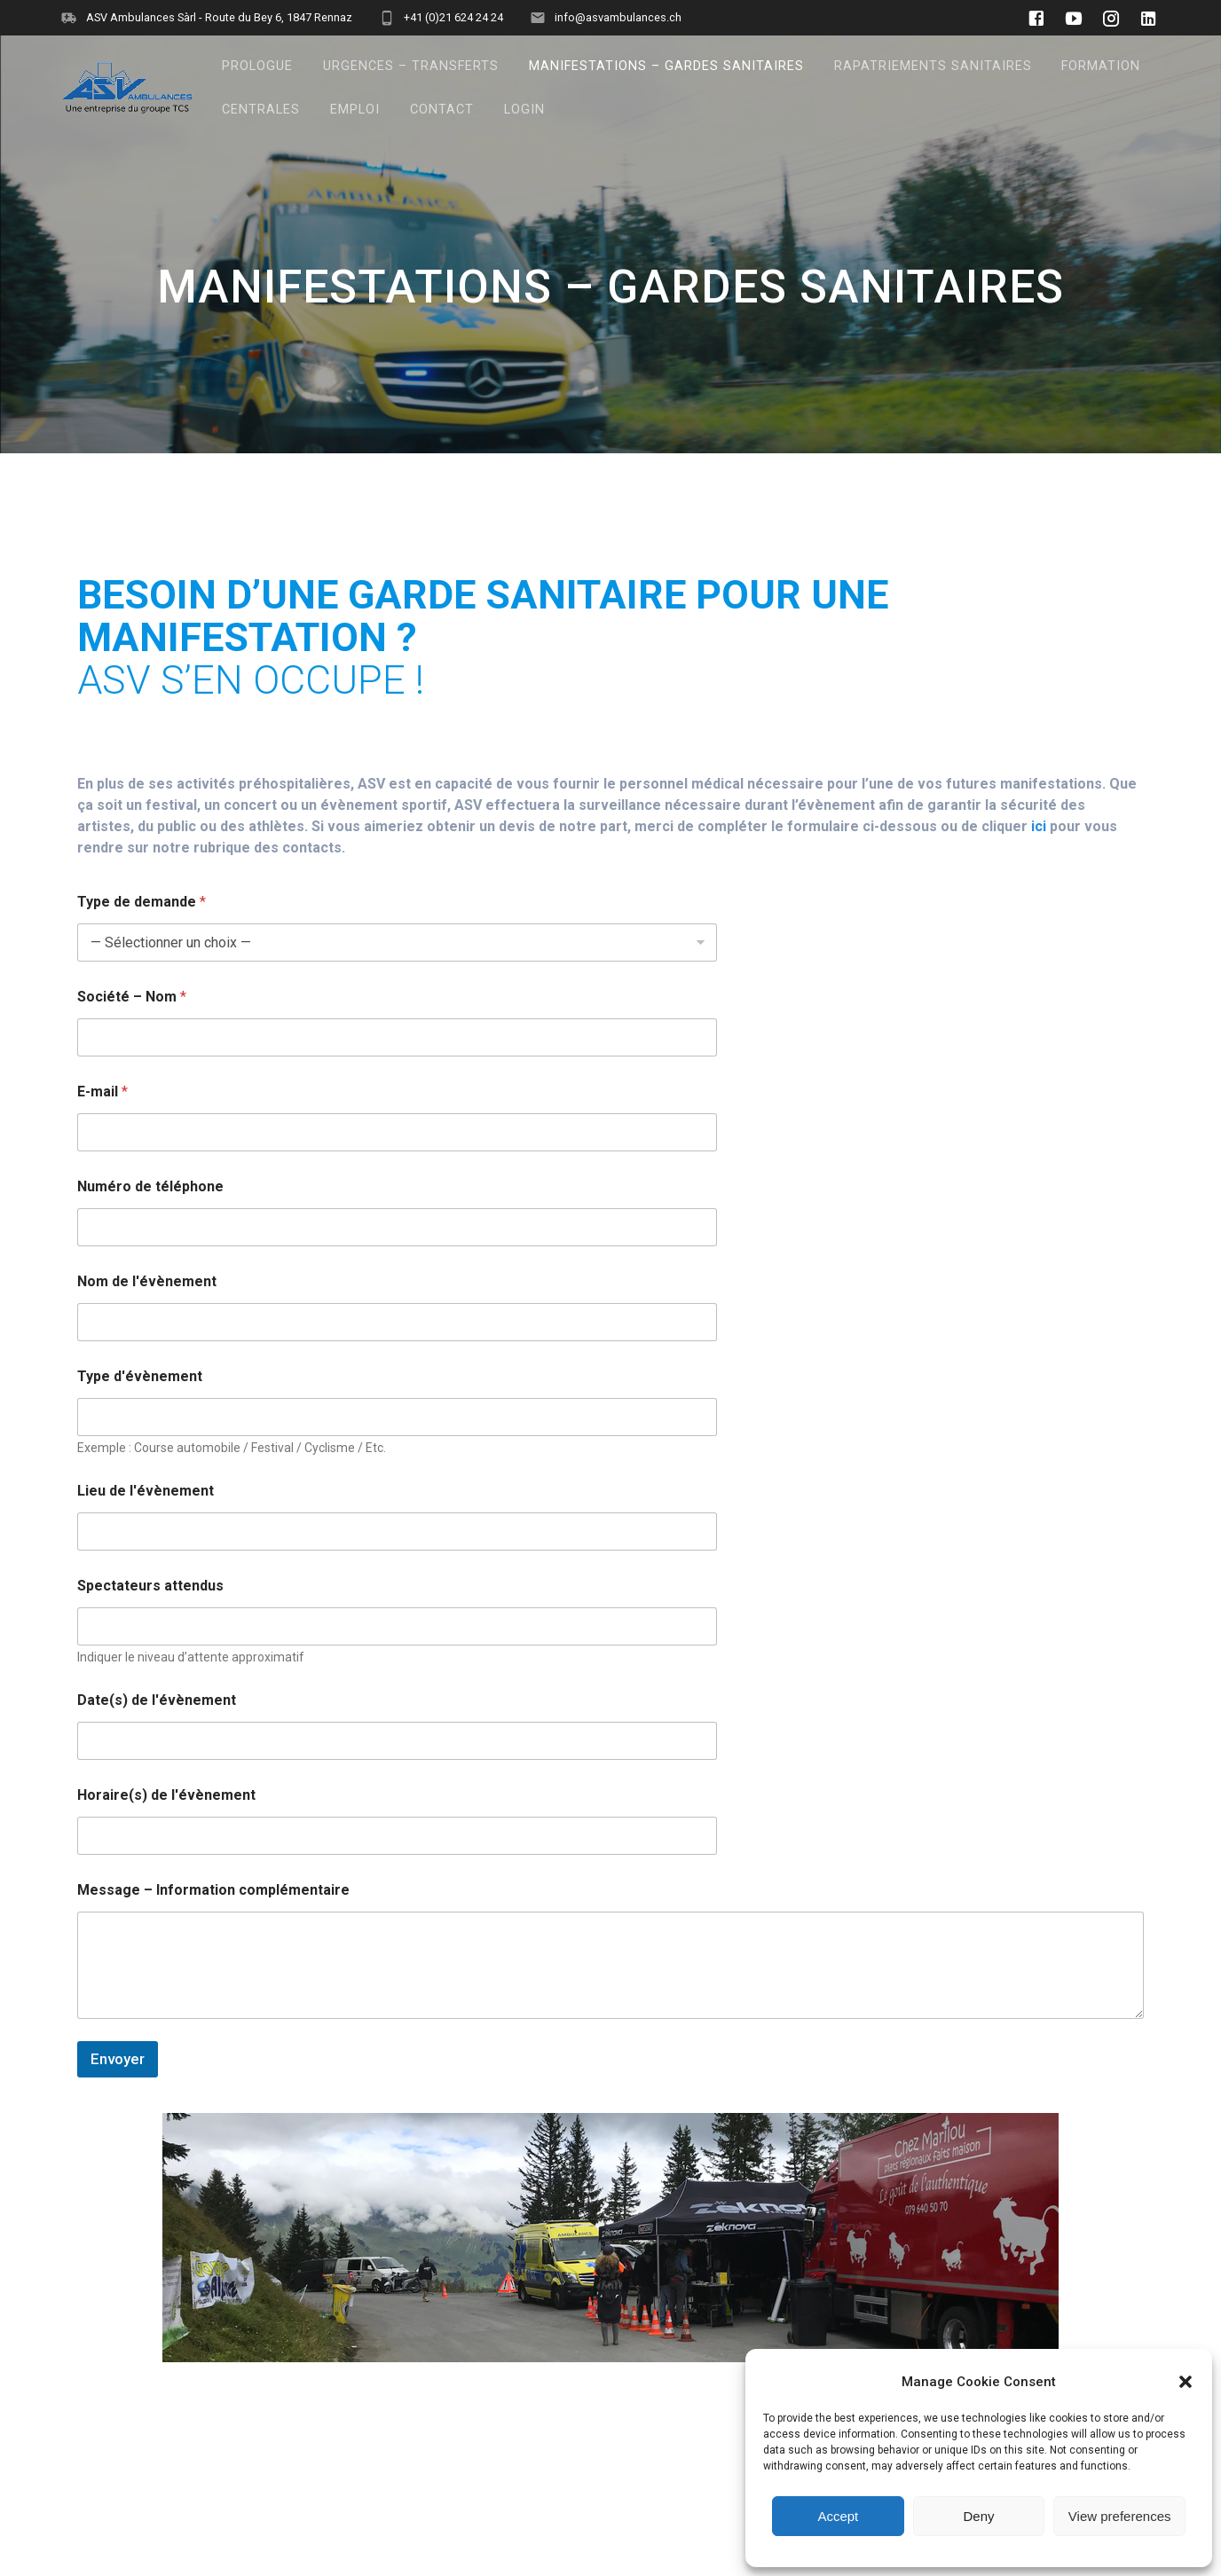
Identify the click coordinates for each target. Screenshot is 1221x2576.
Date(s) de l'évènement (156, 1700)
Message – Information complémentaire (213, 1889)
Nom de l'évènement (147, 1281)
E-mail (102, 1091)
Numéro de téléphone (150, 1186)
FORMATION (1100, 66)
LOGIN (524, 109)
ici (1038, 826)
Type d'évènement (139, 1376)
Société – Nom (131, 996)
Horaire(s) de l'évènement (166, 1795)
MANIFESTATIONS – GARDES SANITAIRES (666, 66)
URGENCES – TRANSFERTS (411, 66)
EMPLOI (355, 109)
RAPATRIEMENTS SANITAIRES (933, 66)
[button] (1185, 2382)
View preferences (1119, 2516)
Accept (837, 2516)
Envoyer (118, 2059)
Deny (978, 2516)
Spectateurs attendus (150, 1585)
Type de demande (141, 901)
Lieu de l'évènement (145, 1490)
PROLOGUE (257, 66)
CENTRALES (261, 109)
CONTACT (442, 109)
